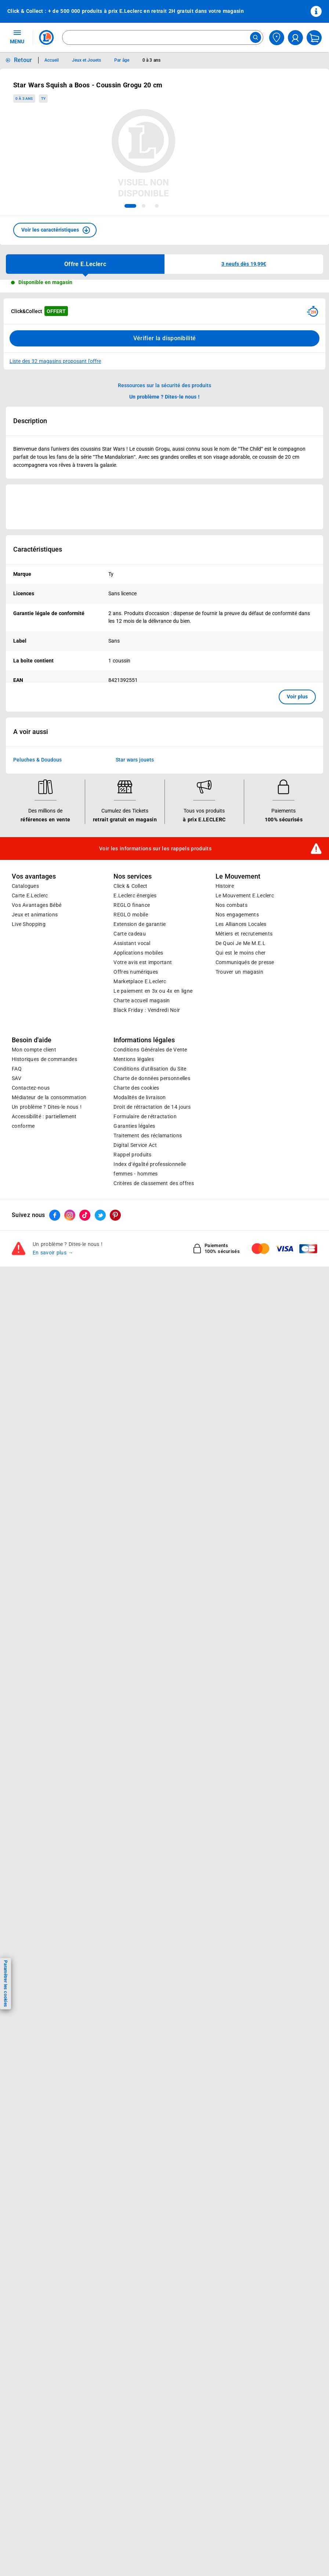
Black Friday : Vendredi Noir (146, 1010)
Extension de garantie (139, 924)
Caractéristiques (37, 549)
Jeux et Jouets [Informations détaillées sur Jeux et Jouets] (86, 60)
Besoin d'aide (31, 1040)
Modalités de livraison (139, 1097)
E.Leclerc (139, 981)
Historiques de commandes (44, 1059)
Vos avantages (34, 876)
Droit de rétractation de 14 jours (152, 1107)
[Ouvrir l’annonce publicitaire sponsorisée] (164, 506)
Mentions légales (133, 1059)
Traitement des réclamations (147, 1135)
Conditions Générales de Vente (150, 1050)
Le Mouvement (238, 876)
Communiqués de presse (245, 962)
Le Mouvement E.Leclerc (245, 895)
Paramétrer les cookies (5, 1983)
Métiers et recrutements (244, 934)
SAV (16, 1078)
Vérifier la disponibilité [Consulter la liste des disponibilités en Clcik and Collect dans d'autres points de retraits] (164, 338)
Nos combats (231, 905)
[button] (55, 230)
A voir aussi (30, 731)
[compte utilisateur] (295, 37)
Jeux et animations (35, 915)
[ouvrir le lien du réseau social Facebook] (54, 1215)
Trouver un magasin (239, 972)
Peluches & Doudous (37, 760)
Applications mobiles (138, 953)
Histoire (225, 886)
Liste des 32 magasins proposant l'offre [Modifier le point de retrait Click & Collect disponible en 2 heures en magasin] (55, 361)
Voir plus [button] (297, 697)
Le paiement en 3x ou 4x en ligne (152, 991)
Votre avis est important (142, 962)
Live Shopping (29, 924)
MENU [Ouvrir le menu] (17, 36)
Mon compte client (34, 1050)
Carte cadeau (129, 934)
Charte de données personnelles (151, 1078)
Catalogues (25, 886)
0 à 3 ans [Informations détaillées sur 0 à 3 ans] (151, 60)
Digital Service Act (135, 1145)
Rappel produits (132, 1155)
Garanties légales (134, 1126)
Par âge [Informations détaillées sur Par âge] (121, 60)
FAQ (17, 1069)
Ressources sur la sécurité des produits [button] (164, 385)
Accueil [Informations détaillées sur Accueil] (51, 60)
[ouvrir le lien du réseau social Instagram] (69, 1215)
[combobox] (162, 37)
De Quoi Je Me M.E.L (240, 943)
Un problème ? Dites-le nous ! (47, 1107)
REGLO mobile (130, 915)
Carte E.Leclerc (30, 895)
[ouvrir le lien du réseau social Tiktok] (84, 1215)
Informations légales (144, 1040)
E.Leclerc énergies (134, 895)
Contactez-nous (31, 1088)
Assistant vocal (131, 943)
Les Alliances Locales (241, 924)
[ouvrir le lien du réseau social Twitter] (100, 1215)
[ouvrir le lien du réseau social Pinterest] (115, 1215)
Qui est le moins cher (241, 953)
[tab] (130, 206)
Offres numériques (135, 972)
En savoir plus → (53, 1253)
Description (30, 421)
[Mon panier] (314, 37)
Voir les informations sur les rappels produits (155, 848)
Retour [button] (23, 60)
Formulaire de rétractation (145, 1116)
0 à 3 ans (24, 99)
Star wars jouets (135, 760)
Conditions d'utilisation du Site (149, 1069)
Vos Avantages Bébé (36, 905)
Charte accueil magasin (141, 1000)
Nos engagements (237, 915)
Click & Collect (130, 886)
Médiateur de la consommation (49, 1097)
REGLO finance (131, 905)
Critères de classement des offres (153, 1183)
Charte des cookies (136, 1088)
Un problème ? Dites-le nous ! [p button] (164, 396)
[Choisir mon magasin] (276, 37)
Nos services (132, 876)
